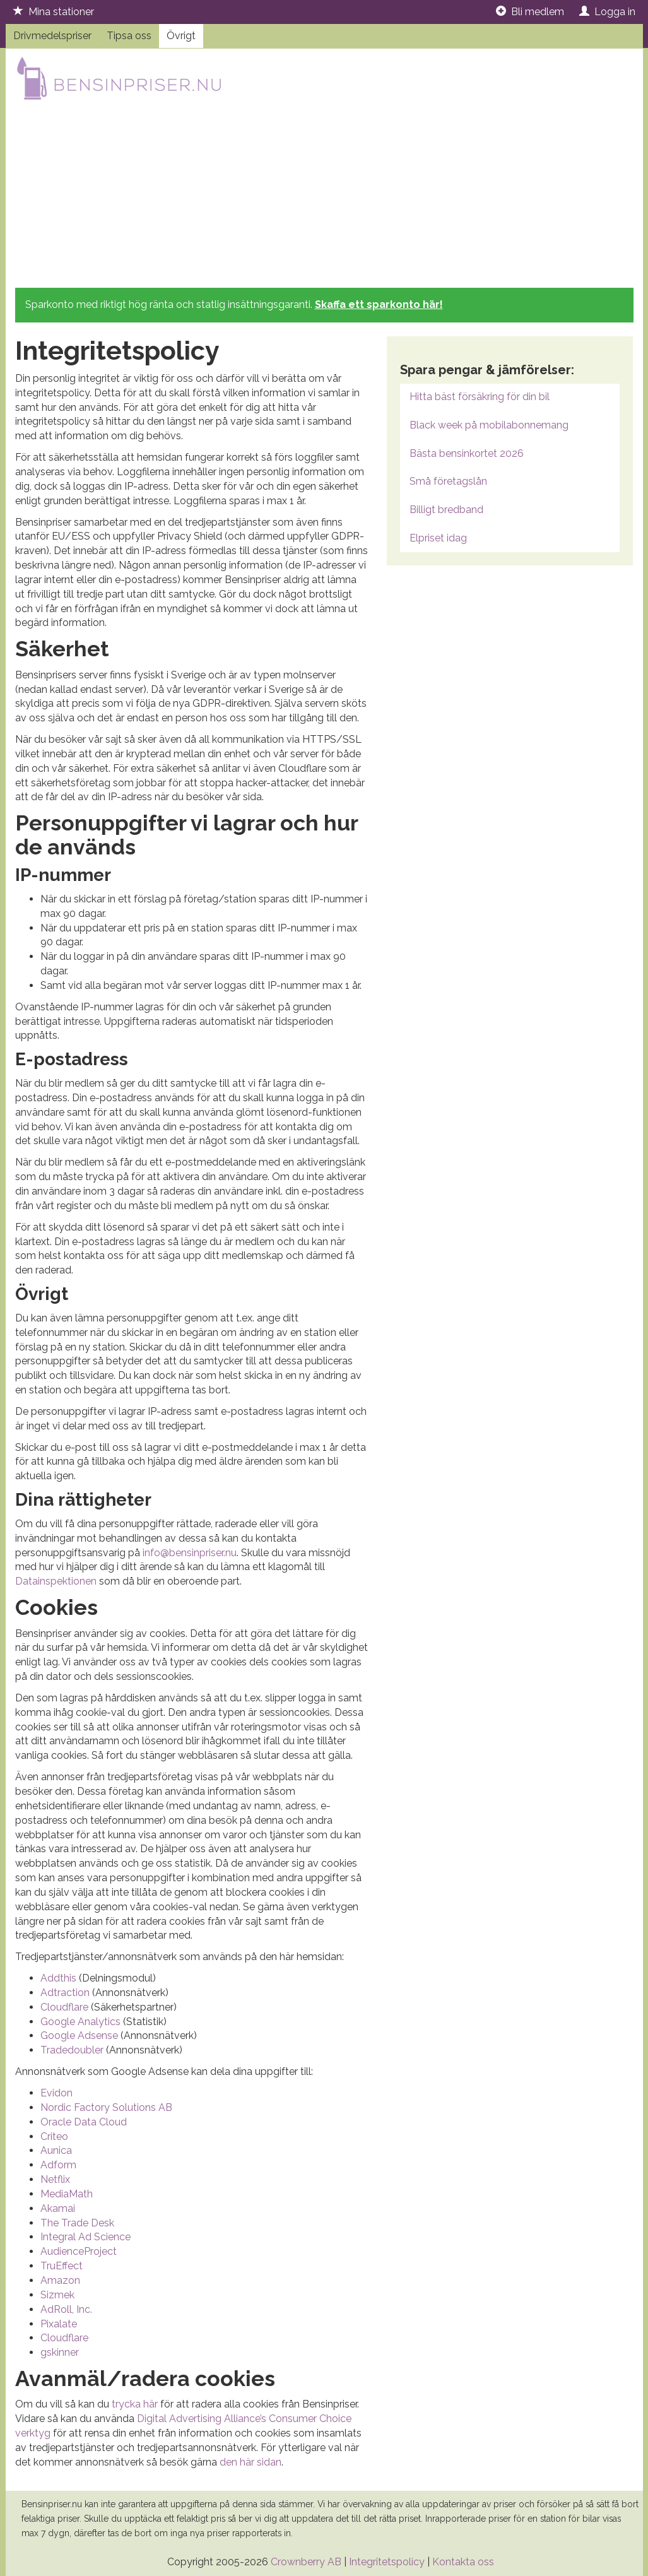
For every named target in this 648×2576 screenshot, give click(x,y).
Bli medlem (530, 12)
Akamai (57, 2208)
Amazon (60, 2280)
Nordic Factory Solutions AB (106, 2107)
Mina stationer (53, 12)
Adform (58, 2165)
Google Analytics (80, 2022)
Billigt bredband (446, 510)
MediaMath (66, 2194)
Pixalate (58, 2324)
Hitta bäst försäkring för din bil (479, 397)
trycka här (135, 2404)
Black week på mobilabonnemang (488, 425)
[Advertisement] (324, 195)
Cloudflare (64, 2007)
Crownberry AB (306, 2562)
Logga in (607, 12)
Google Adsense (79, 2035)
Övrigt (181, 36)
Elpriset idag (438, 538)
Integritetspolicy (387, 2562)
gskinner (59, 2352)
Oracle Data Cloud (83, 2122)
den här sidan (250, 2462)
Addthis (58, 1978)
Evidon (56, 2093)
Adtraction (65, 1993)
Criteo (54, 2136)
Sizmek (57, 2295)
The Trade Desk (77, 2223)
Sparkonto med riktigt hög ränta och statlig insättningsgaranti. (234, 304)
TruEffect (61, 2266)
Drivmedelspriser (52, 36)
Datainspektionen (56, 1581)
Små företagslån (448, 481)
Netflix (55, 2179)
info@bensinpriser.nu (190, 1553)
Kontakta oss (463, 2562)
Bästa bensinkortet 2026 (466, 453)
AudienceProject (78, 2251)
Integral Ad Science (85, 2237)
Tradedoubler (71, 2050)
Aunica (56, 2150)
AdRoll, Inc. (66, 2309)
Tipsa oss (129, 36)
